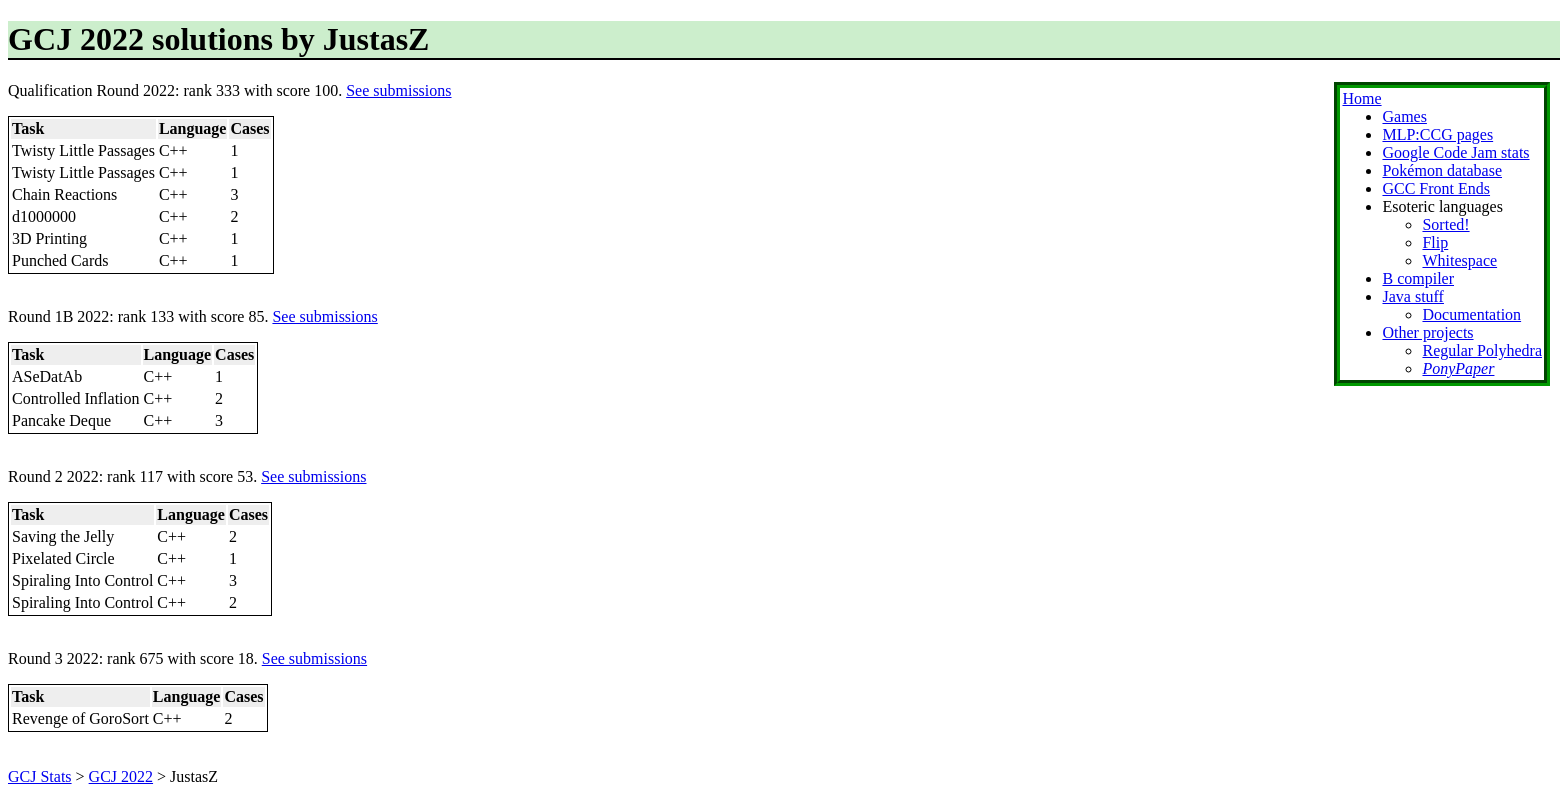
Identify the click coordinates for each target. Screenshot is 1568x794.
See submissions (398, 90)
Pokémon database (1442, 170)
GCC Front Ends (1436, 188)
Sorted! (1445, 224)
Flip (1435, 242)
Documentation (1471, 314)
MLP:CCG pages (1437, 134)
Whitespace (1459, 260)
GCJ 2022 (121, 776)
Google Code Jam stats (1455, 152)
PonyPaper (1458, 368)
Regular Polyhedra (1482, 350)
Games (1404, 116)
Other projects (1427, 332)
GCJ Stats (40, 776)
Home (1361, 98)
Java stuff (1412, 296)
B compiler (1418, 278)
